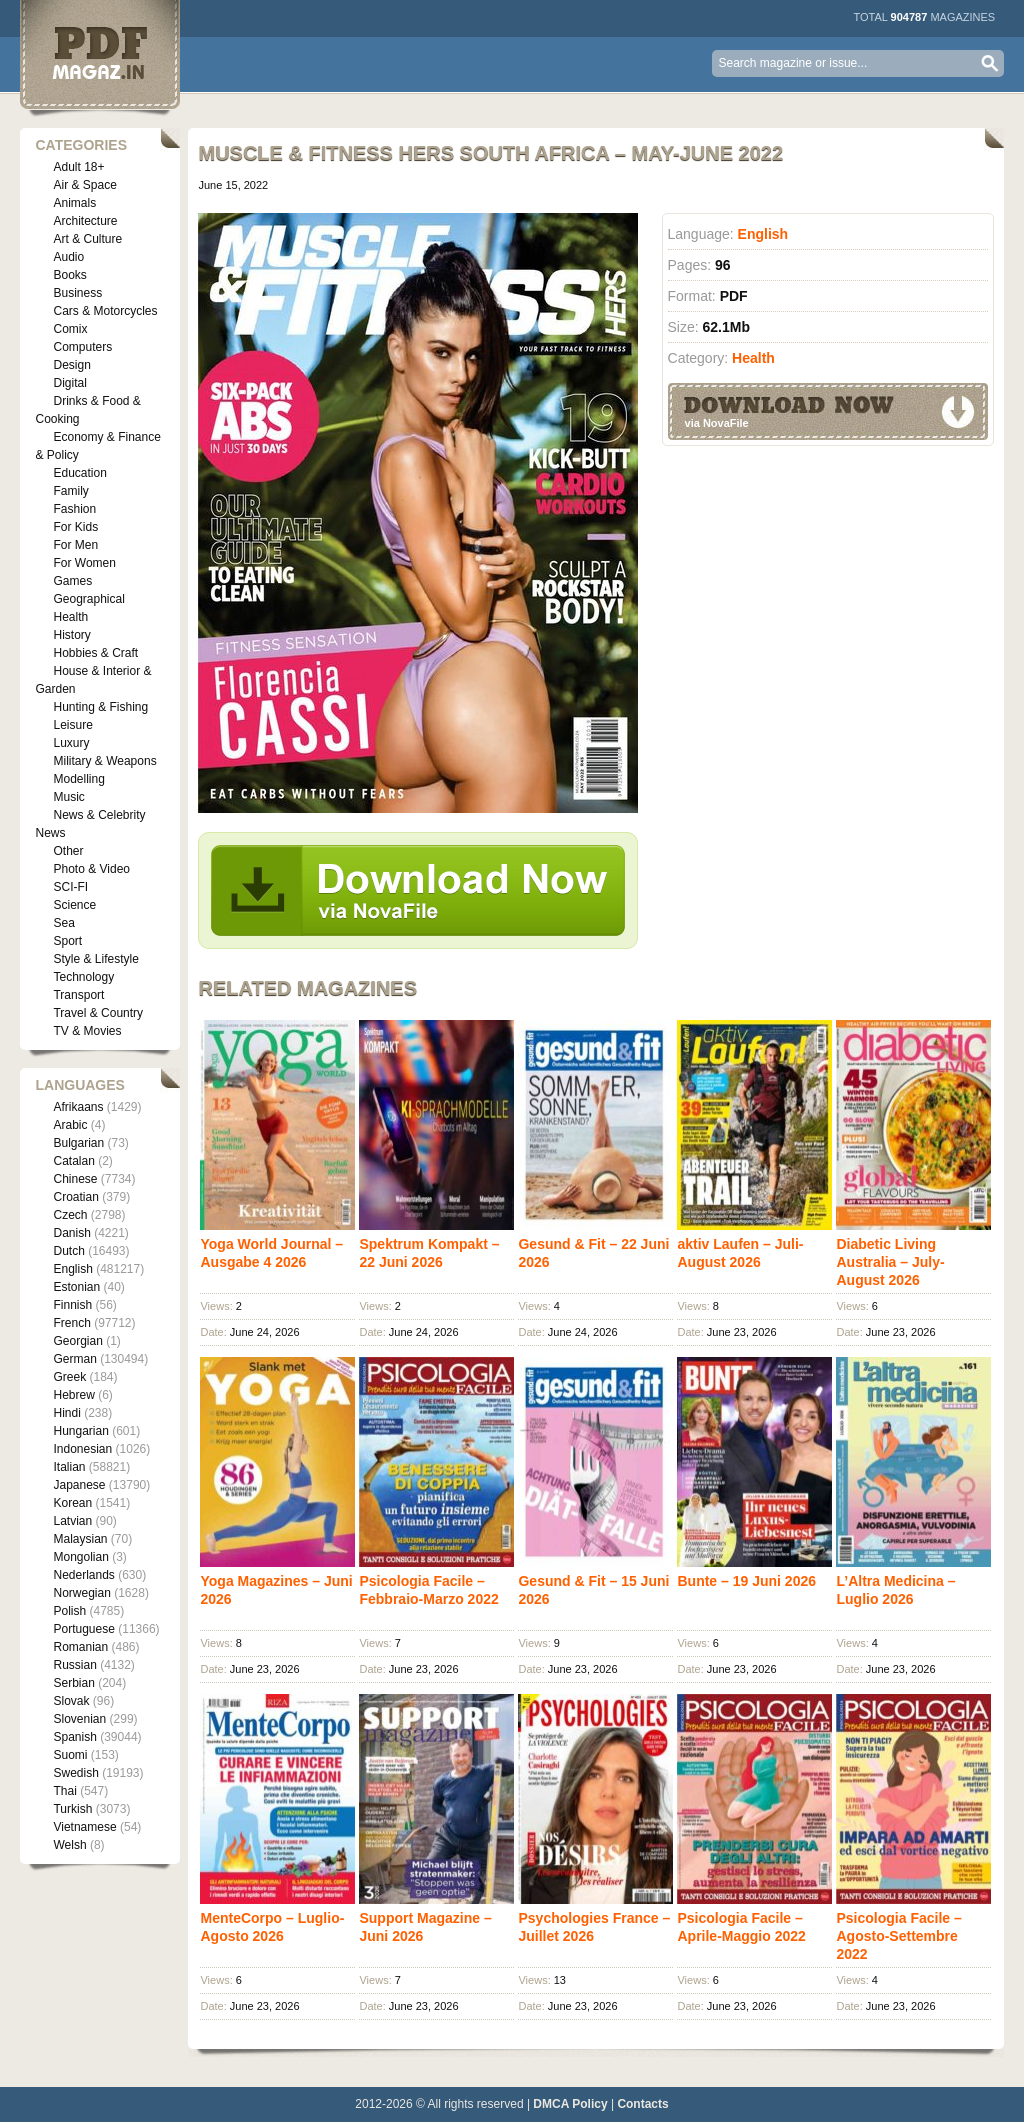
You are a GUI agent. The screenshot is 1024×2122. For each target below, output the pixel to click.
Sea (63, 923)
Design (71, 365)
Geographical (88, 599)
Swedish (75, 1773)
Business (77, 293)
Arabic (70, 1125)
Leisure (72, 725)
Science (74, 905)
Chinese (75, 1179)
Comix (70, 329)
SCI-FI (70, 887)
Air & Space (84, 185)
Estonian (76, 1287)
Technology (83, 977)
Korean (72, 1503)
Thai (64, 1791)
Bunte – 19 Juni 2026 (746, 1581)
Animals (74, 203)
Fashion (74, 509)
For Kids (75, 527)
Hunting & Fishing (100, 707)
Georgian (77, 1341)
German (74, 1359)
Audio (68, 257)
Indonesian (82, 1449)
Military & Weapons (104, 761)
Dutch (68, 1251)
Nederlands (83, 1575)
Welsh (69, 1845)
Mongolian (80, 1557)
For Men (75, 545)
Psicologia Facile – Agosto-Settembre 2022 (898, 1936)
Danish (71, 1233)
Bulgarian (78, 1143)
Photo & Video (91, 869)
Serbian (73, 1683)
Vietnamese (84, 1827)
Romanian (80, 1647)
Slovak (71, 1701)
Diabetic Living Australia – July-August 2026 (890, 1262)
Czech (70, 1215)
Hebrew (73, 1395)
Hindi (66, 1413)
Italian (69, 1467)
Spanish (74, 1737)
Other (68, 851)
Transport (78, 995)
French (71, 1323)
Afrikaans (78, 1107)
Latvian (72, 1521)
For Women (84, 563)
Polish (69, 1611)
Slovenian (79, 1719)
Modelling (78, 779)
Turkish (72, 1809)
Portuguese (83, 1629)
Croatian (75, 1197)
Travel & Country (98, 1013)
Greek (69, 1377)
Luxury (71, 743)
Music (68, 797)
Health (70, 617)
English (72, 1269)
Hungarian (80, 1431)
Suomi (70, 1755)
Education (79, 473)
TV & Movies (87, 1031)
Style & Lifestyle (95, 959)
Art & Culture (87, 239)
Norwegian (81, 1593)
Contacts (642, 2104)
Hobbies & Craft (95, 653)
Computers (82, 347)
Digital (69, 383)
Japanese (79, 1485)
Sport (67, 941)
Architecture (85, 221)
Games (72, 581)
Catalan (73, 1161)
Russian (74, 1665)
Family (70, 491)
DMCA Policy (570, 2104)
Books (69, 275)
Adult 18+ (78, 167)
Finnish (72, 1305)
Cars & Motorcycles (105, 311)
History (71, 635)
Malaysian (80, 1539)
